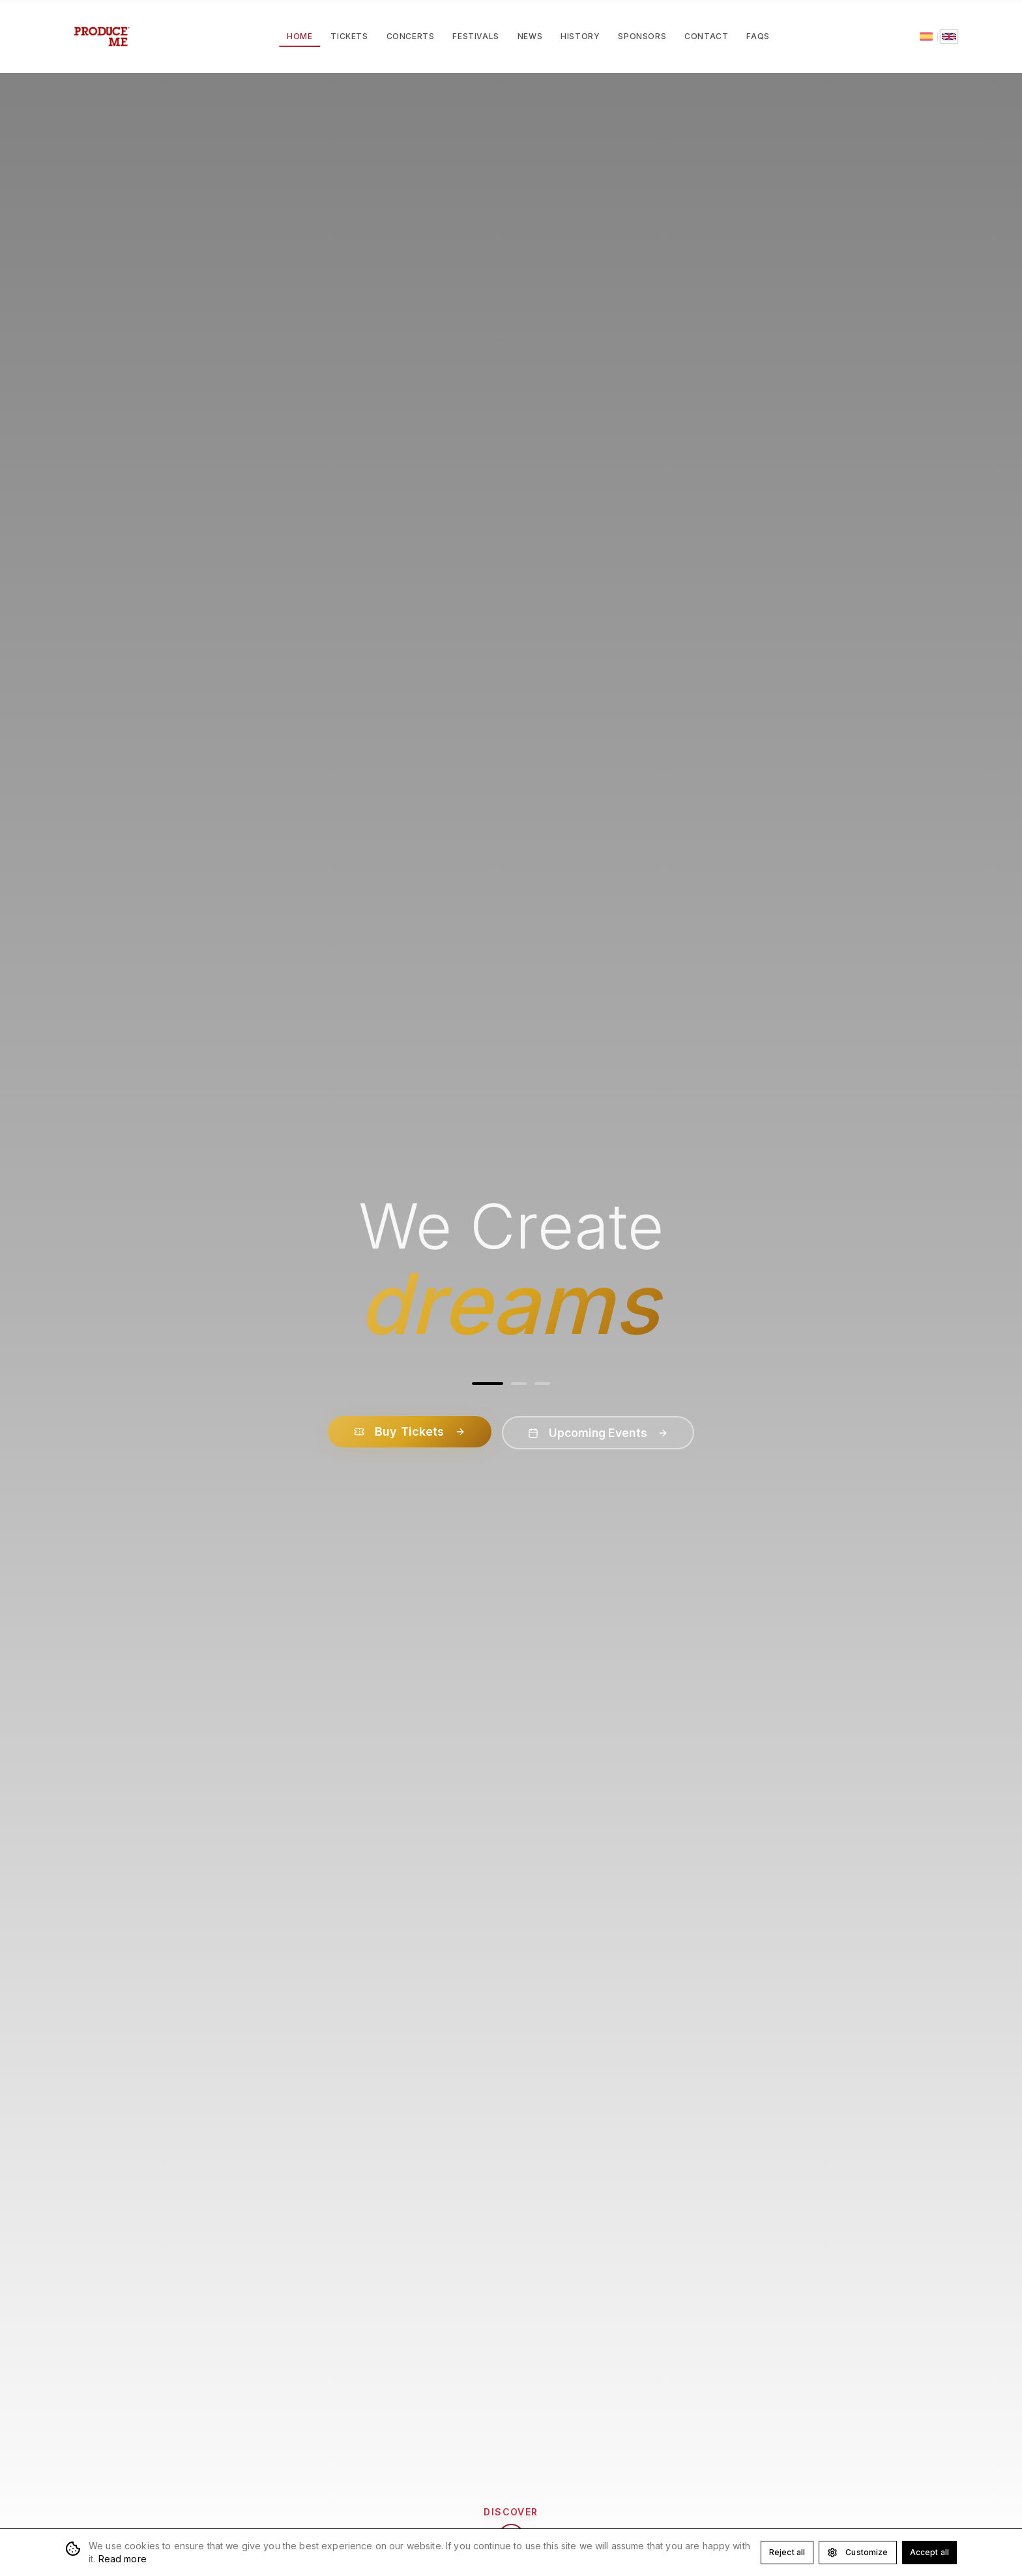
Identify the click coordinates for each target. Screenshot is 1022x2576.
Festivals (475, 36)
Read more (122, 2558)
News (530, 36)
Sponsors (642, 36)
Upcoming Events (597, 1433)
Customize (857, 2552)
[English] (949, 36)
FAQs (757, 36)
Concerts (411, 36)
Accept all (929, 2552)
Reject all (787, 2552)
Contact (706, 36)
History (580, 36)
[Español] (926, 36)
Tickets (349, 36)
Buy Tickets (406, 1431)
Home (299, 39)
